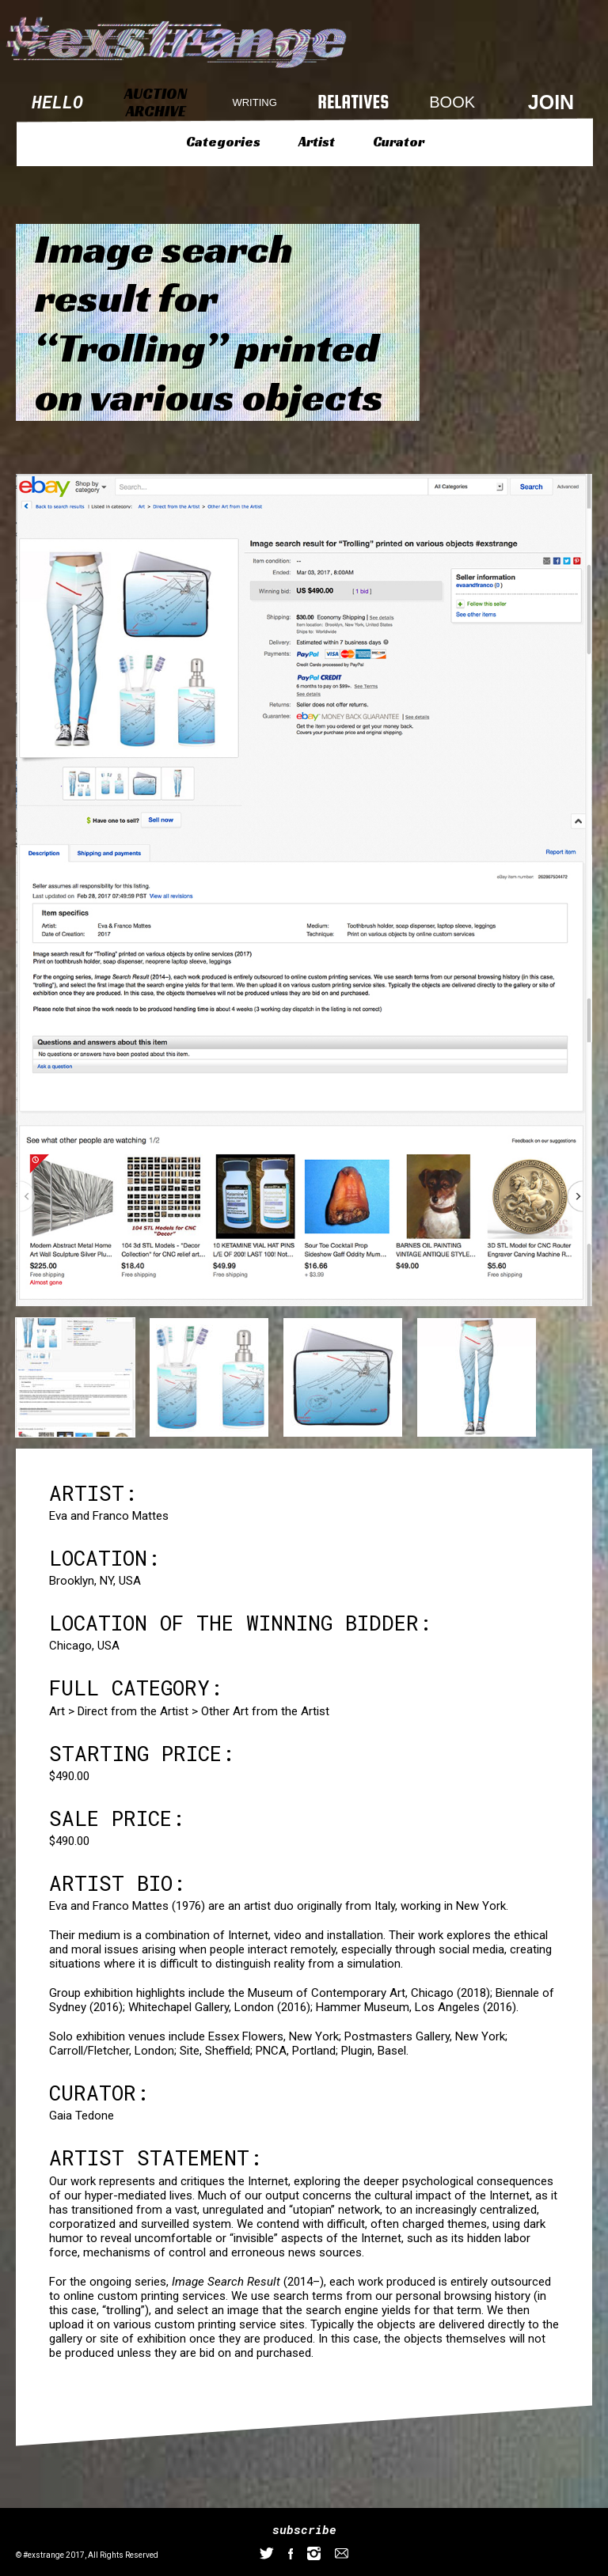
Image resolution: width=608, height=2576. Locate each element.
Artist (316, 142)
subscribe (304, 2529)
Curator (398, 142)
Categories (223, 142)
